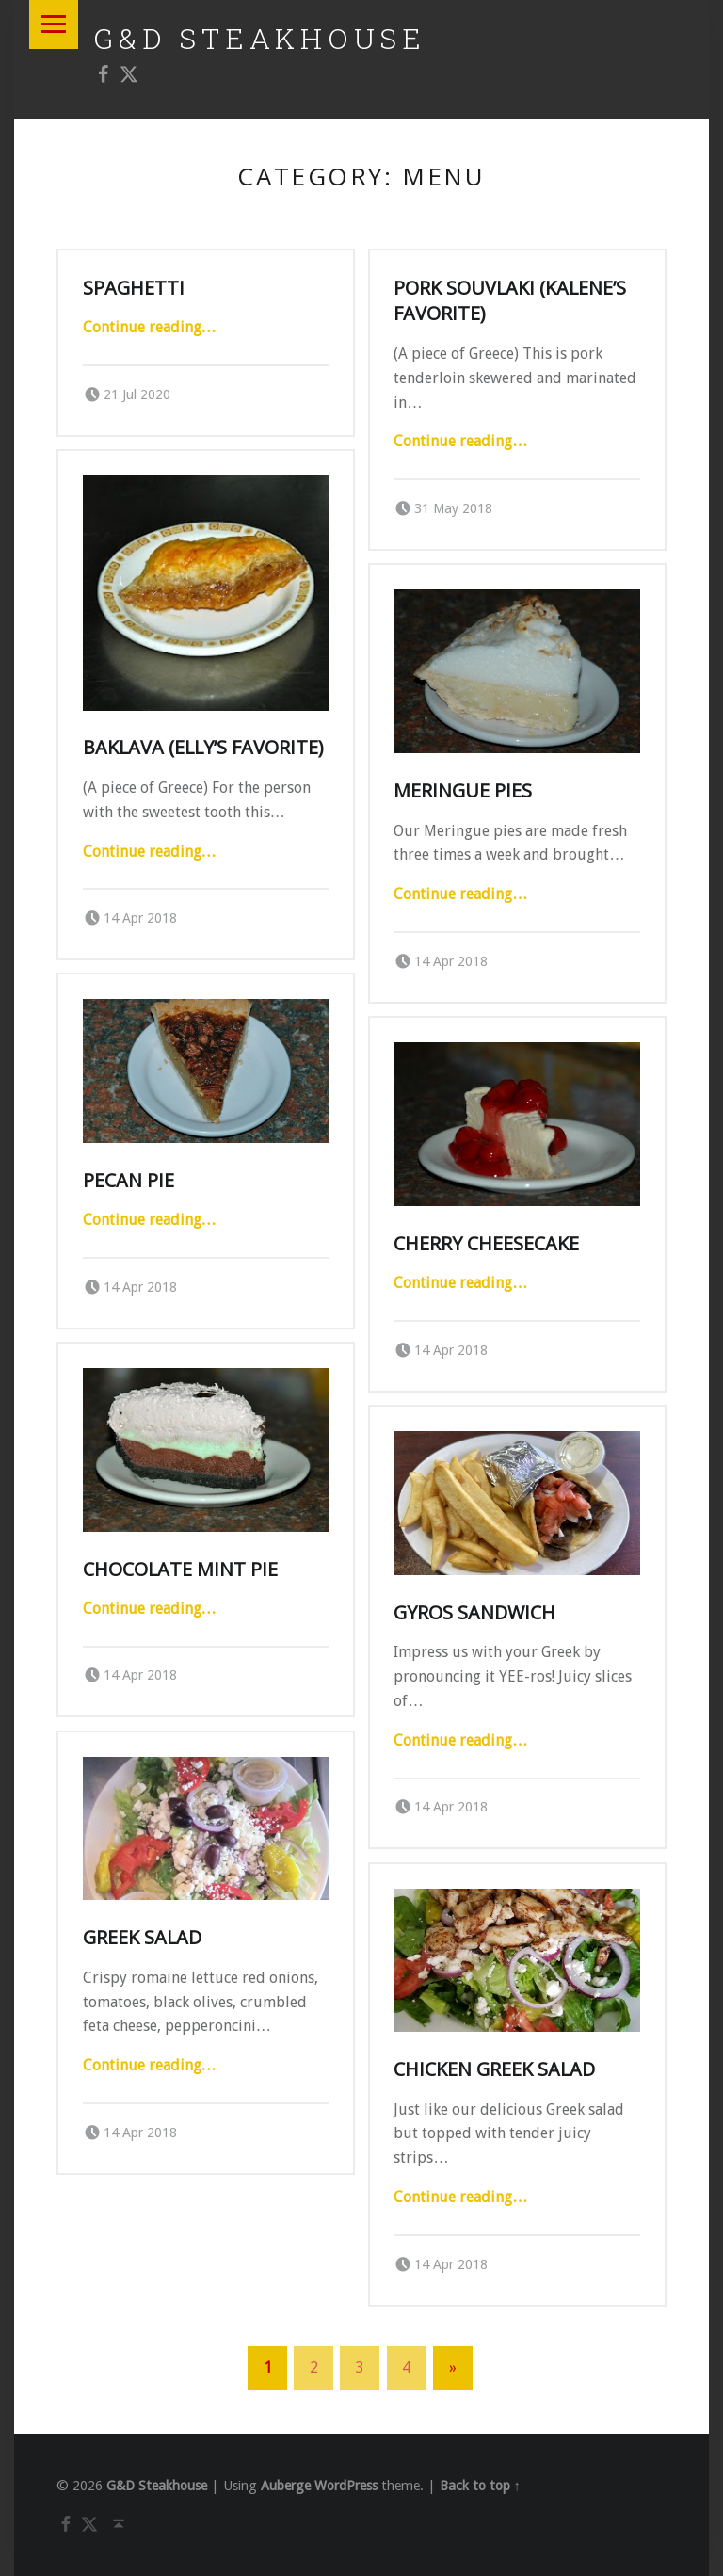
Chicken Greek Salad (494, 2069)
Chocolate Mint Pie (180, 1569)
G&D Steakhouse (259, 37)
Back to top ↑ (480, 2485)
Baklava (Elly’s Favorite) (203, 747)
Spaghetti (134, 287)
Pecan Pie (128, 1180)
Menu (53, 24)
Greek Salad (142, 1937)
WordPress (346, 2485)
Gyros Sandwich (474, 1612)
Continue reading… (150, 327)
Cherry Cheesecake (486, 1243)
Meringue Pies (463, 790)
